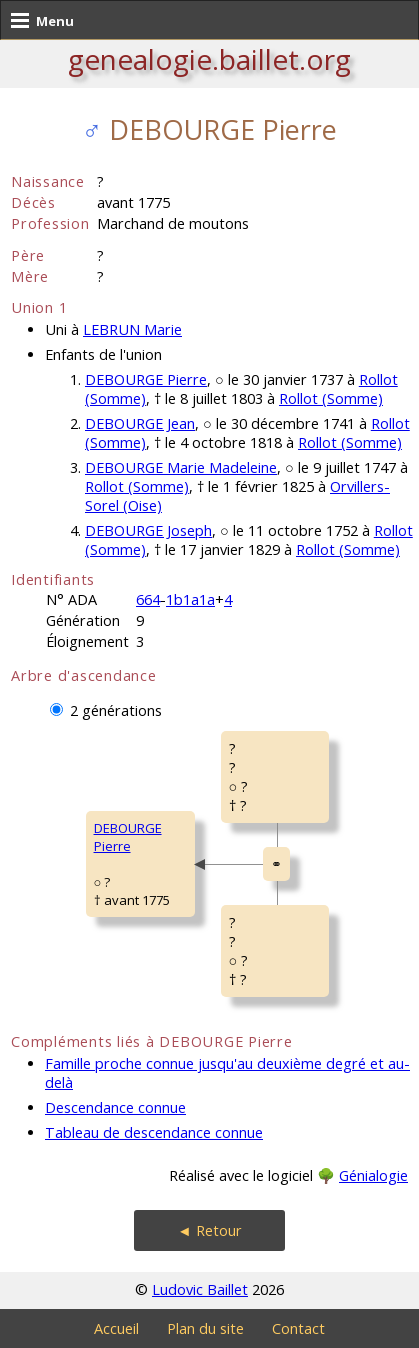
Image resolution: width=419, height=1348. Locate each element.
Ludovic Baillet (200, 1289)
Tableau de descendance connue (154, 1132)
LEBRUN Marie (132, 329)
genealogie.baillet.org (209, 59)
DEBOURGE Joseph (148, 530)
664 (148, 599)
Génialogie (373, 1175)
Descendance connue (115, 1107)
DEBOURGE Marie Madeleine (181, 467)
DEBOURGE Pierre (146, 379)
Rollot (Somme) (331, 398)
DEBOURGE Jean (140, 423)
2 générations (116, 710)
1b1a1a (190, 599)
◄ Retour (209, 1230)
